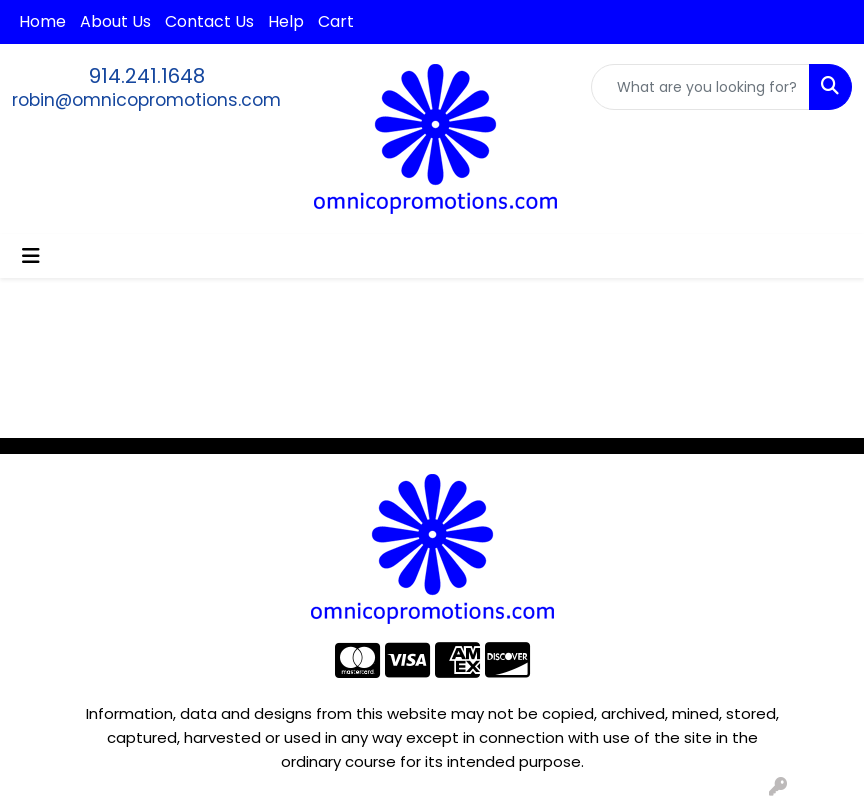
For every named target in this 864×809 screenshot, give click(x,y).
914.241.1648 (147, 76)
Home (42, 21)
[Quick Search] (701, 87)
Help (286, 21)
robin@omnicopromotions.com (146, 100)
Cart (336, 21)
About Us (115, 21)
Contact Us (209, 21)
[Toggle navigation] (31, 256)
